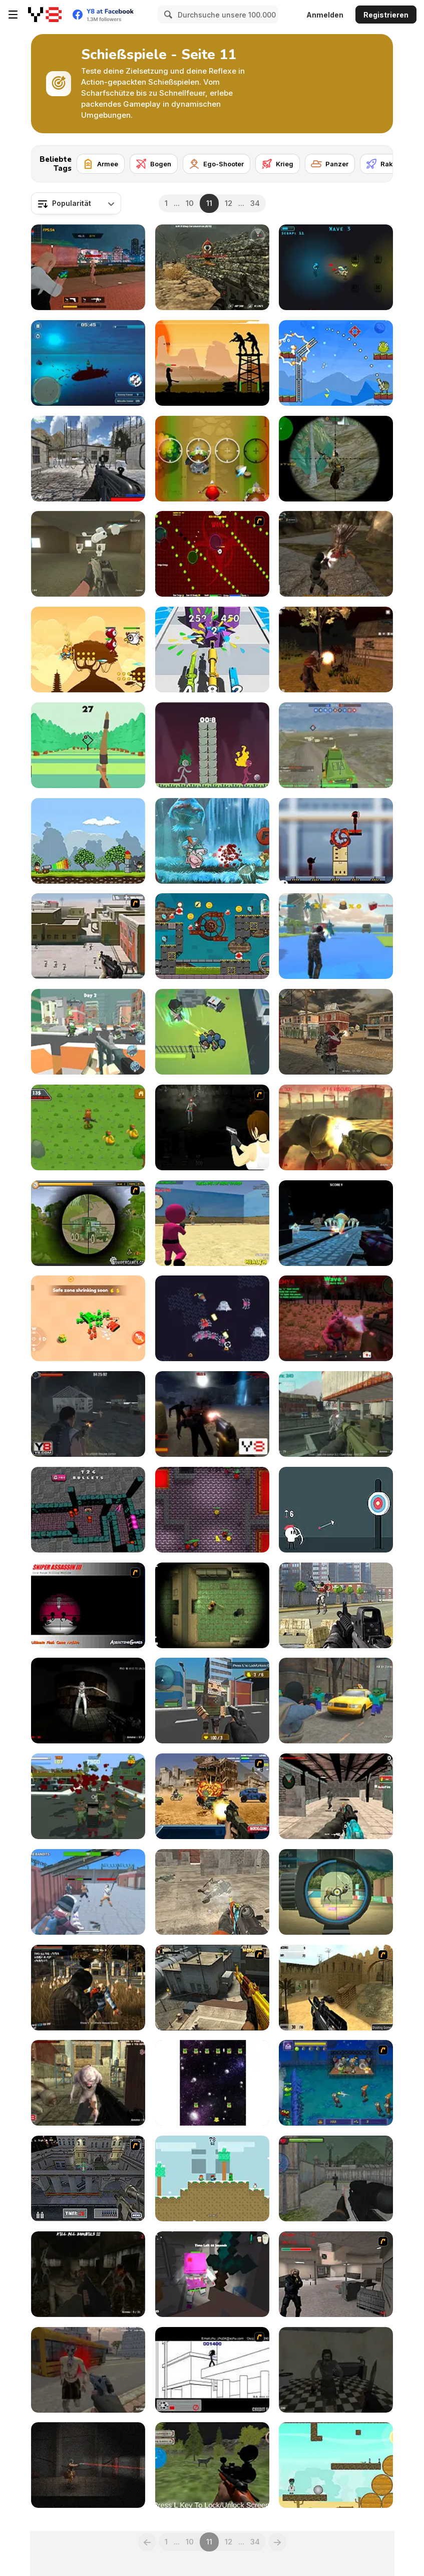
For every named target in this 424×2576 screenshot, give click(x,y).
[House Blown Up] (212, 2083)
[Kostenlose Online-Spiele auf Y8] (45, 14)
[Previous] (147, 2542)
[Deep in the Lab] (88, 2465)
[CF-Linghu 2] (212, 1987)
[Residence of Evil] (336, 2370)
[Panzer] (330, 164)
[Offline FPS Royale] (336, 1796)
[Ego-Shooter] (216, 164)
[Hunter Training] (336, 1892)
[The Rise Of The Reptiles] (336, 936)
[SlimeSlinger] (212, 1318)
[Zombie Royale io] (212, 1032)
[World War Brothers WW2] (336, 458)
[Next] (377, 161)
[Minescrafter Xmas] (212, 2178)
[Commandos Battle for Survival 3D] (212, 1892)
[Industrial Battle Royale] (336, 1414)
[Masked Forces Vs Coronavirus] (212, 267)
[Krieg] (277, 164)
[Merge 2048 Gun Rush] (212, 649)
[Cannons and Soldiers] (88, 841)
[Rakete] (384, 164)
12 (228, 203)
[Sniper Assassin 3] (88, 1605)
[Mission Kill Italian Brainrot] (88, 1127)
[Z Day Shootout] (88, 2274)
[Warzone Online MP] (336, 745)
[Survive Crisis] (88, 1223)
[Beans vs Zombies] (336, 2083)
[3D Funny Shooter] (88, 1510)
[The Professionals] (88, 2178)
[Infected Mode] (212, 1510)
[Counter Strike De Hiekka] (336, 1987)
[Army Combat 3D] (88, 1414)
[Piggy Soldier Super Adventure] (212, 841)
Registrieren (385, 15)
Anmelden (324, 15)
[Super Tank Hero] (88, 1318)
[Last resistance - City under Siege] (88, 1796)
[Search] (167, 15)
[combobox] (76, 203)
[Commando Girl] (336, 1032)
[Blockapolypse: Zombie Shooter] (88, 1032)
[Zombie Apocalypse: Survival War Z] (336, 649)
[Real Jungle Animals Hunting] (212, 2465)
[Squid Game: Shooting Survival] (212, 1223)
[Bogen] (154, 164)
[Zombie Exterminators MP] (88, 1987)
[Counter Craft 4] (336, 1700)
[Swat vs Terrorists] (212, 363)
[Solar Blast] (336, 267)
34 (255, 203)
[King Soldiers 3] (336, 363)
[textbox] (76, 203)
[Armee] (101, 164)
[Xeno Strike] (88, 458)
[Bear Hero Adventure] (88, 649)
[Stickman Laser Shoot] (336, 841)
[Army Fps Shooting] (336, 2178)
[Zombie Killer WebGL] (336, 2465)
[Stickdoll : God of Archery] (212, 745)
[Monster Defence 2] (336, 1127)
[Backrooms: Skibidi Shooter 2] (88, 554)
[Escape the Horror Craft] (212, 2274)
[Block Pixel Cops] (212, 1700)
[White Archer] (336, 1510)
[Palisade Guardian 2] (88, 936)
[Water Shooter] (336, 1223)
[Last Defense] (336, 1318)
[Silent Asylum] (88, 1700)
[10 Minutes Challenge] (212, 554)
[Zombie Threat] (212, 1414)
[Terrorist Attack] (336, 1605)
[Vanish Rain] (212, 1127)
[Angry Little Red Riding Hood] (212, 458)
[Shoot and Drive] (88, 1892)
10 (190, 203)
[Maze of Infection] (212, 1605)
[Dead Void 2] (88, 2370)
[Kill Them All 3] (88, 2083)
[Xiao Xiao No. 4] (212, 2370)
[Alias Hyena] (336, 554)
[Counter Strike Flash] (336, 2274)
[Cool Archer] (88, 745)
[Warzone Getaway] (212, 1796)
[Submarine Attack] (88, 363)
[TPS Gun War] (88, 267)
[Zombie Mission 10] (212, 936)
